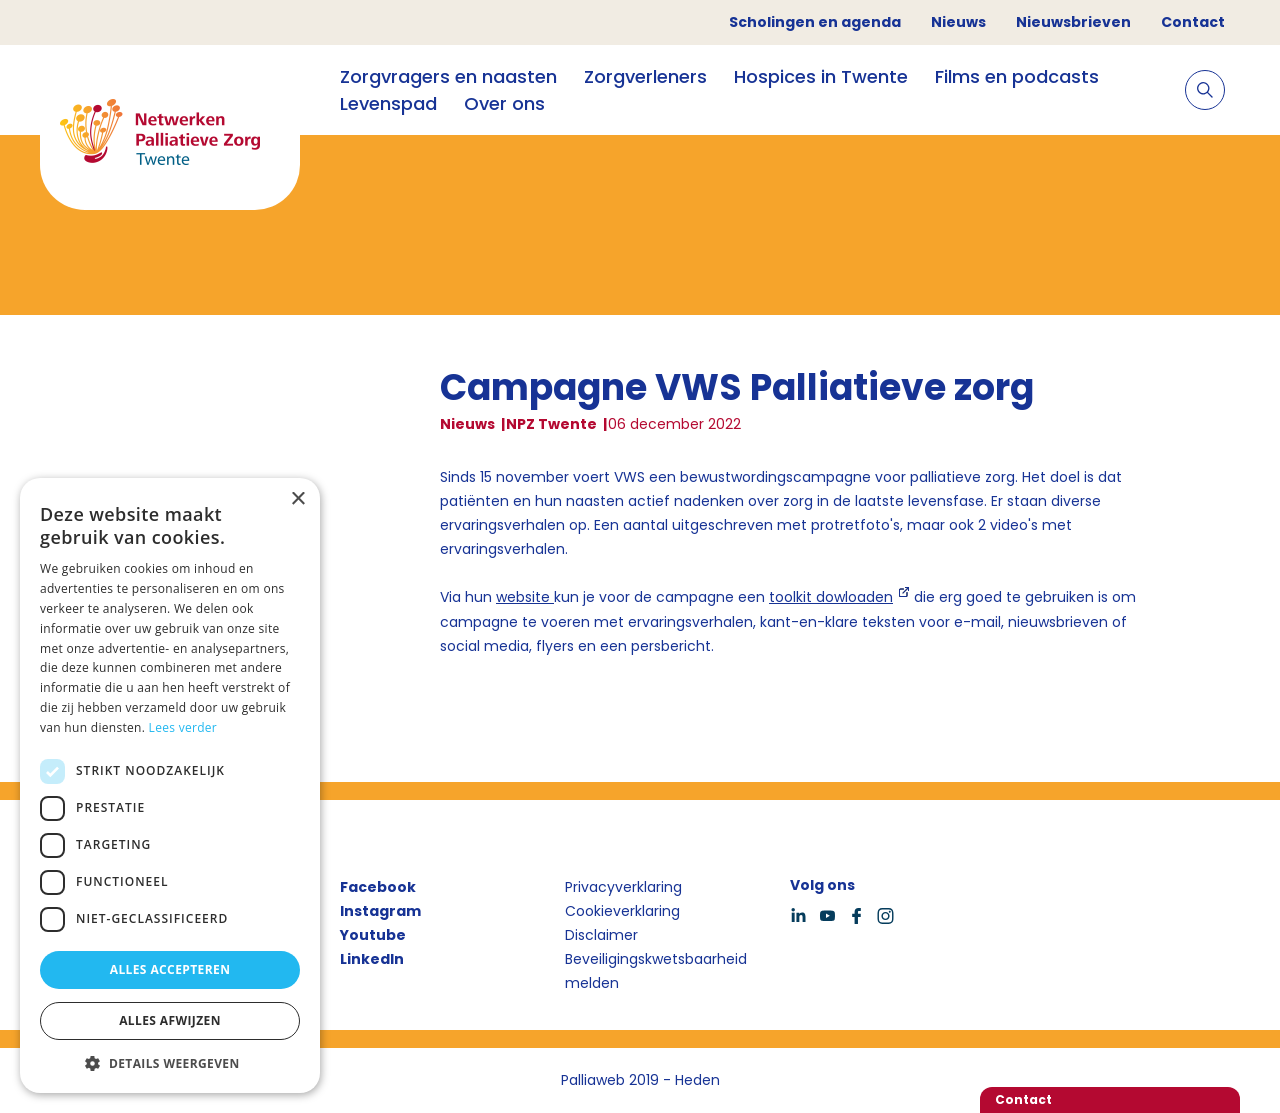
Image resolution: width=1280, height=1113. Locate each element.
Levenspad (388, 103)
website (525, 597)
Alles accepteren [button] (170, 969)
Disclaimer (601, 935)
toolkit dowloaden (831, 597)
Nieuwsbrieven (1073, 22)
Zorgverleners (645, 76)
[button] (170, 1063)
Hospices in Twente (821, 76)
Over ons (504, 103)
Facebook (378, 887)
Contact (1193, 22)
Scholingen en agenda (815, 22)
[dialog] (170, 785)
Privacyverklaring (623, 887)
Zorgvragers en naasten (448, 76)
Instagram (380, 911)
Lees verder (183, 727)
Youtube (373, 935)
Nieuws (958, 22)
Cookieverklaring (622, 911)
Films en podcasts (1017, 76)
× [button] (297, 499)
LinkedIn (372, 959)
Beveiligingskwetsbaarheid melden (656, 971)
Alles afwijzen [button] (170, 1020)
